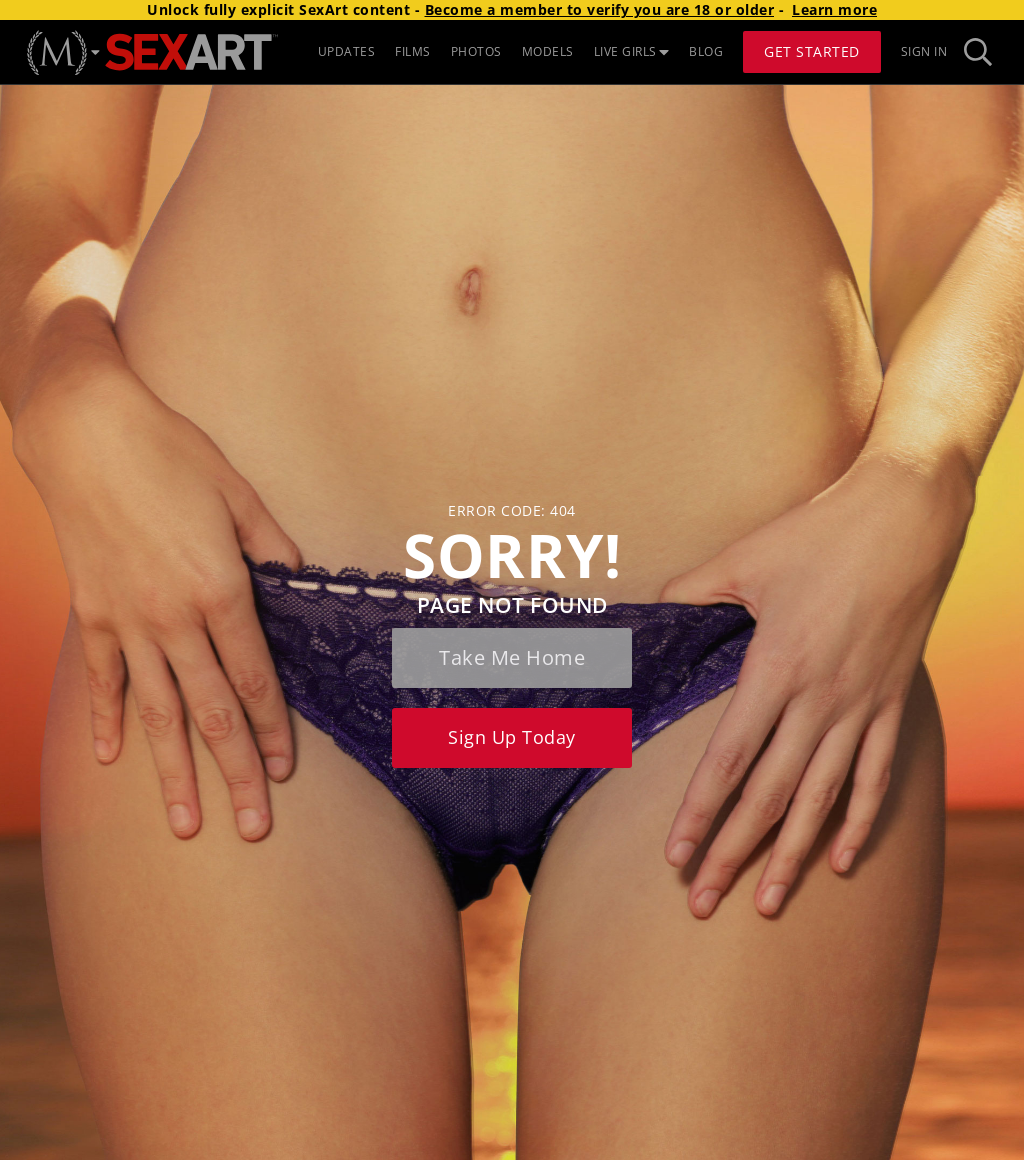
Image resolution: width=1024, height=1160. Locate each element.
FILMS (413, 51)
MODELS (548, 51)
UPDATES (347, 51)
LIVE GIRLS (632, 51)
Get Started (812, 51)
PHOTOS (476, 51)
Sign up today (512, 737)
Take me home (512, 657)
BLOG (706, 51)
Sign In (924, 51)
